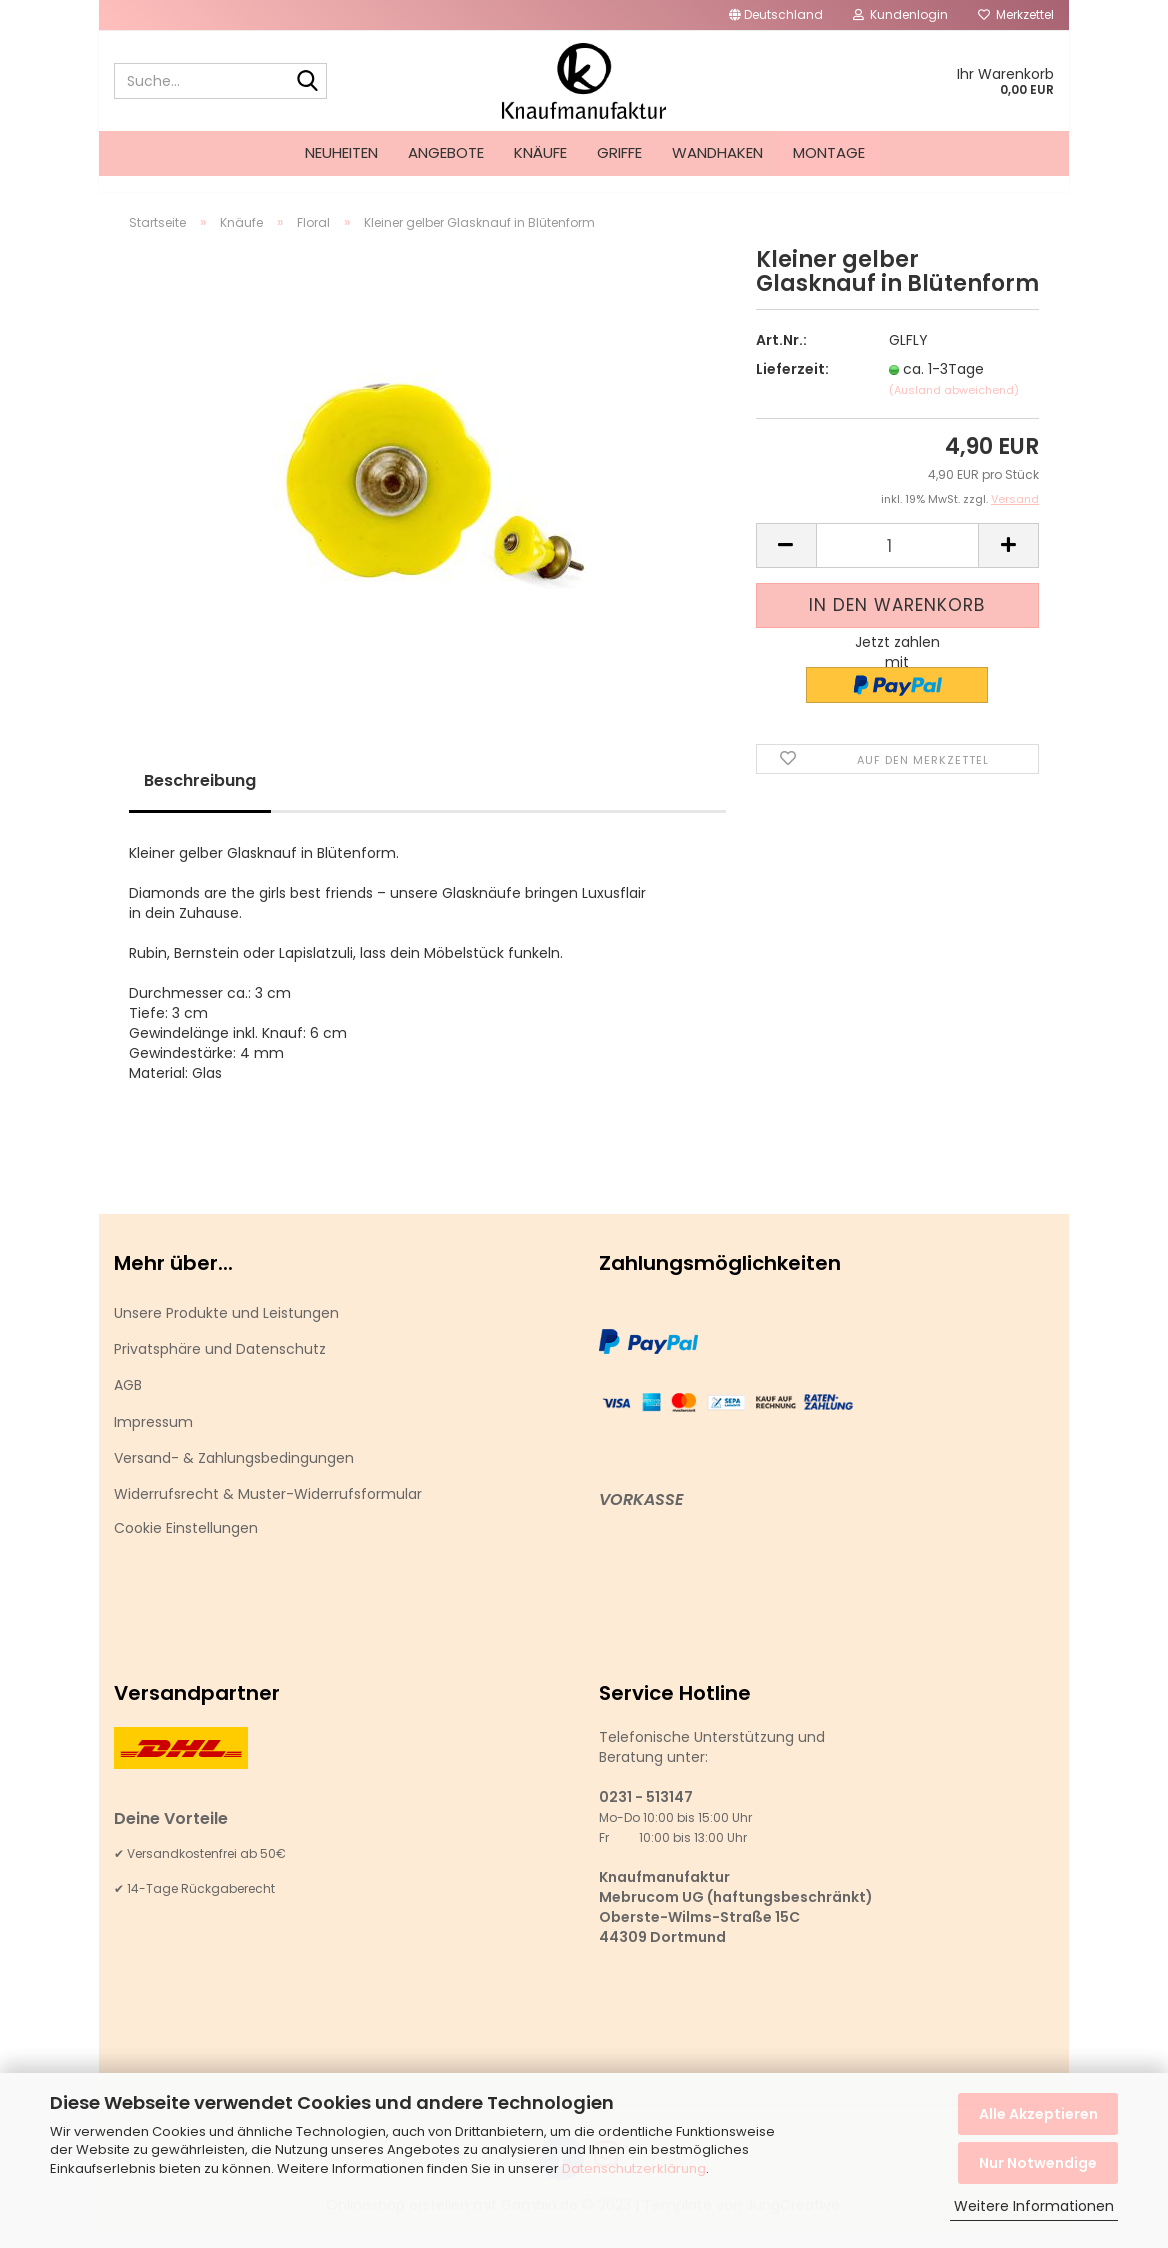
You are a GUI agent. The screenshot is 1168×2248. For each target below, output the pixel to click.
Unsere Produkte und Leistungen (226, 1331)
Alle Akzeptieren (1038, 2114)
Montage (829, 152)
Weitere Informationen (1034, 2206)
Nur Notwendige (1038, 2163)
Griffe (619, 152)
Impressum (153, 1440)
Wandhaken (717, 152)
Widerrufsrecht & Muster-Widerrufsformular (268, 1512)
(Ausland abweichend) (954, 408)
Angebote (446, 152)
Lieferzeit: (792, 387)
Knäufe (540, 152)
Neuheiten (341, 152)
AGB (128, 1403)
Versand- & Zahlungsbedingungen (234, 1476)
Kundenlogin (900, 14)
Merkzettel (1016, 14)
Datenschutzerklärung (634, 2168)
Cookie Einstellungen (186, 1546)
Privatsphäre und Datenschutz (220, 1367)
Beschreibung (200, 798)
